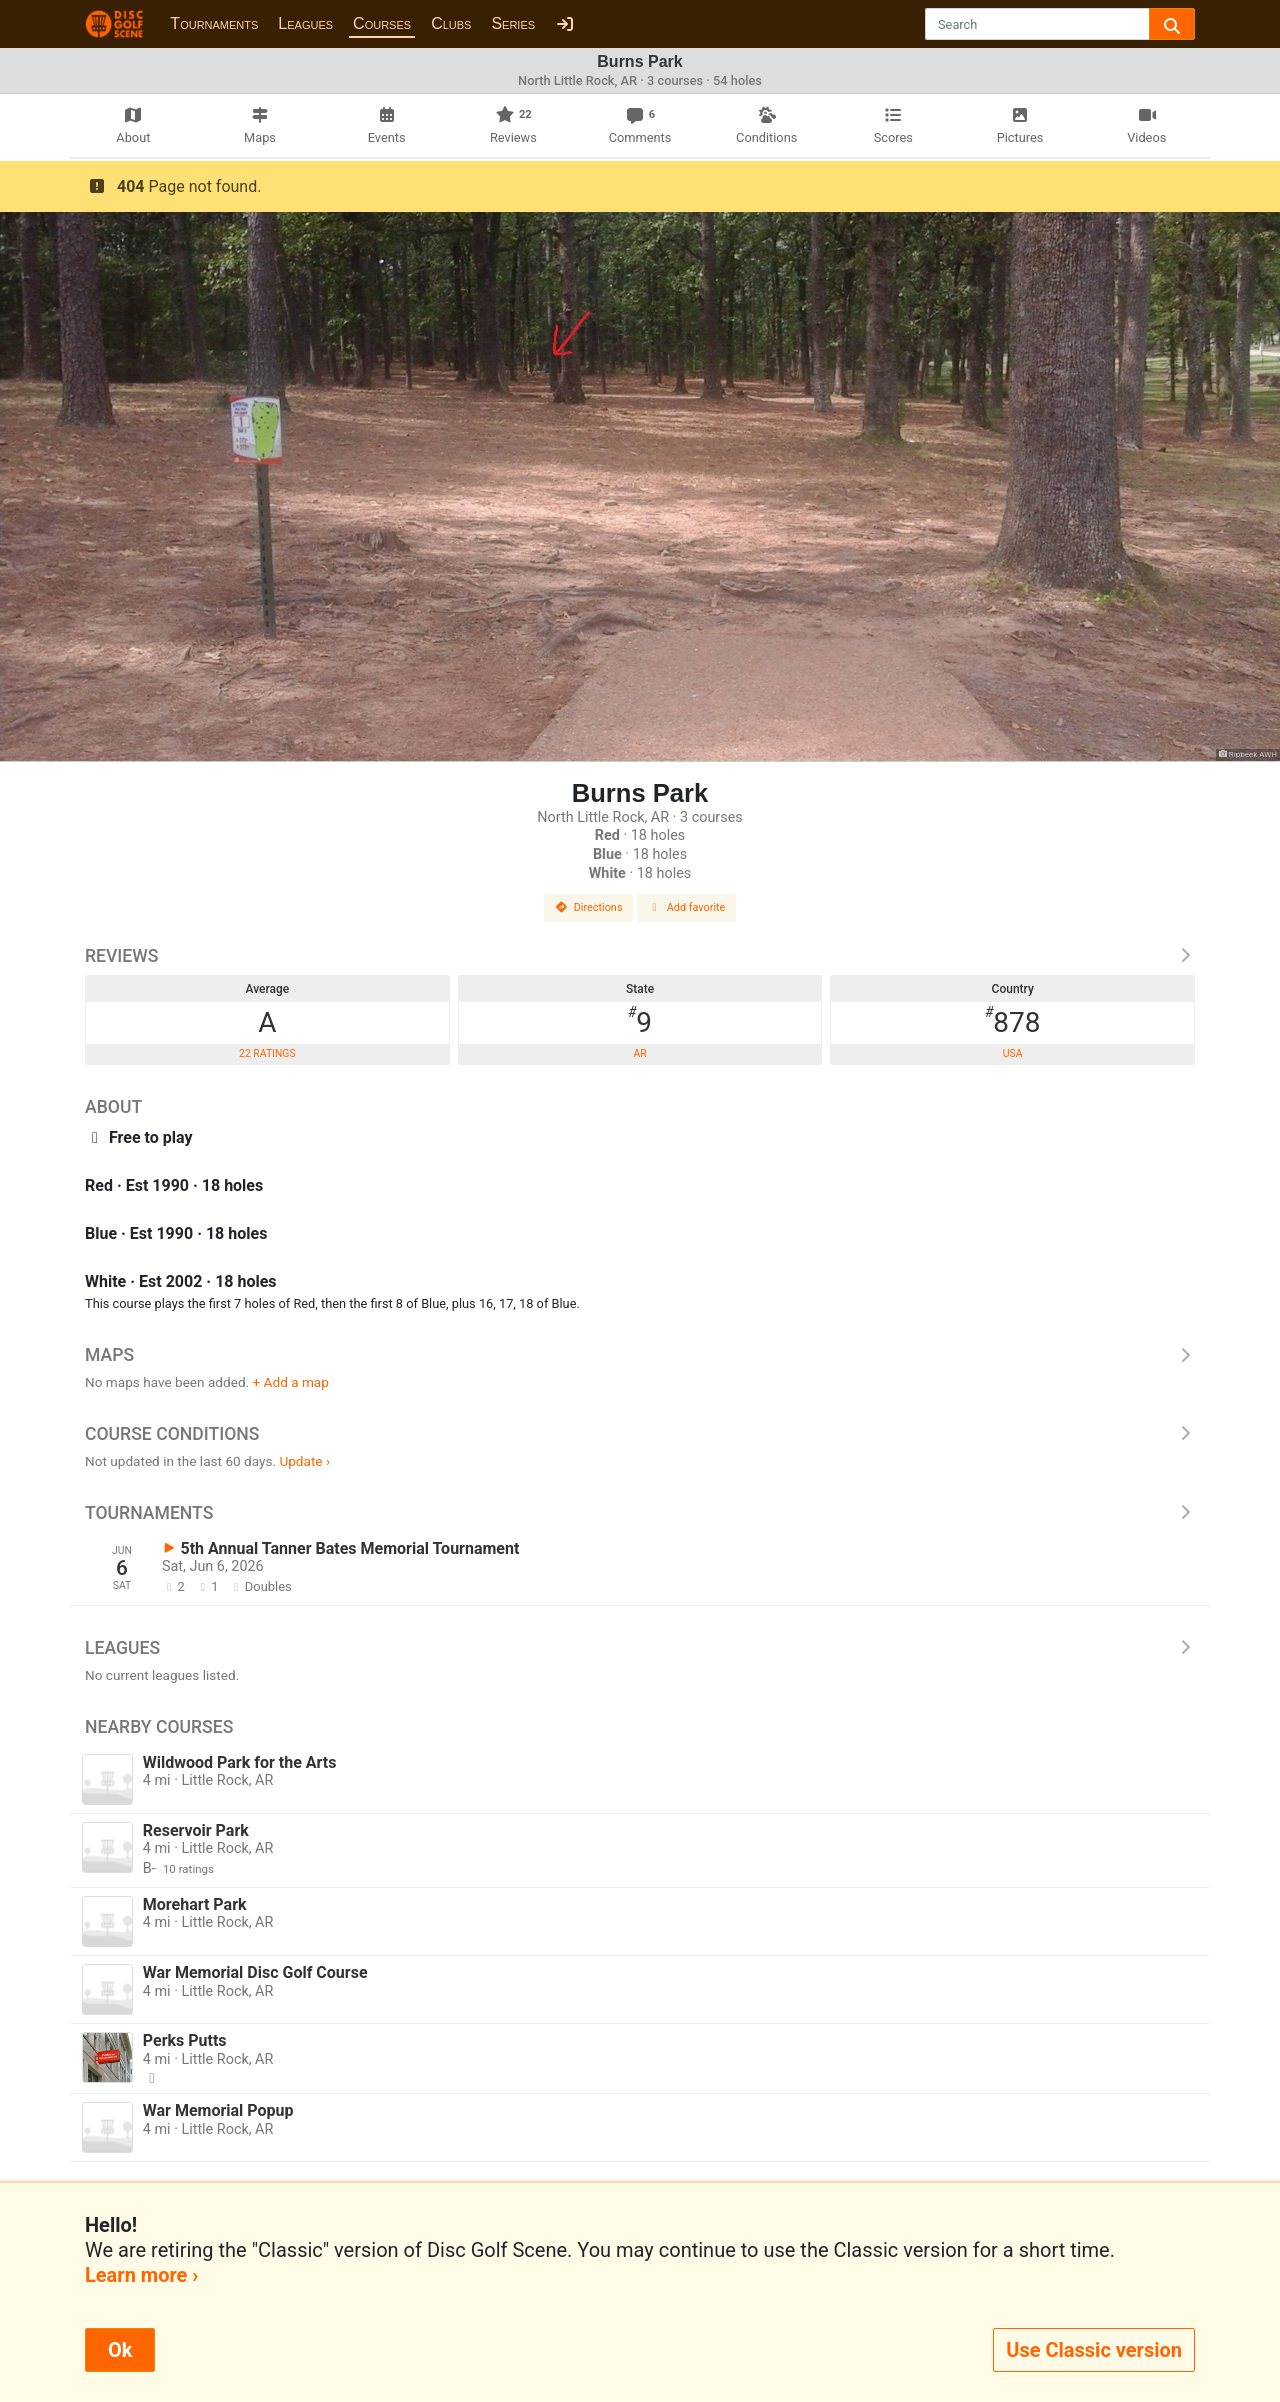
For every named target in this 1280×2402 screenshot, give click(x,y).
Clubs (451, 23)
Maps (640, 1355)
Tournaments (214, 23)
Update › (304, 1461)
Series (513, 23)
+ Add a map (291, 1382)
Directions (589, 907)
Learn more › (141, 2275)
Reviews (640, 956)
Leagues (305, 23)
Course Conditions (640, 1434)
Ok (120, 2350)
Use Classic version (1094, 2350)
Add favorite (687, 907)
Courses (382, 23)
